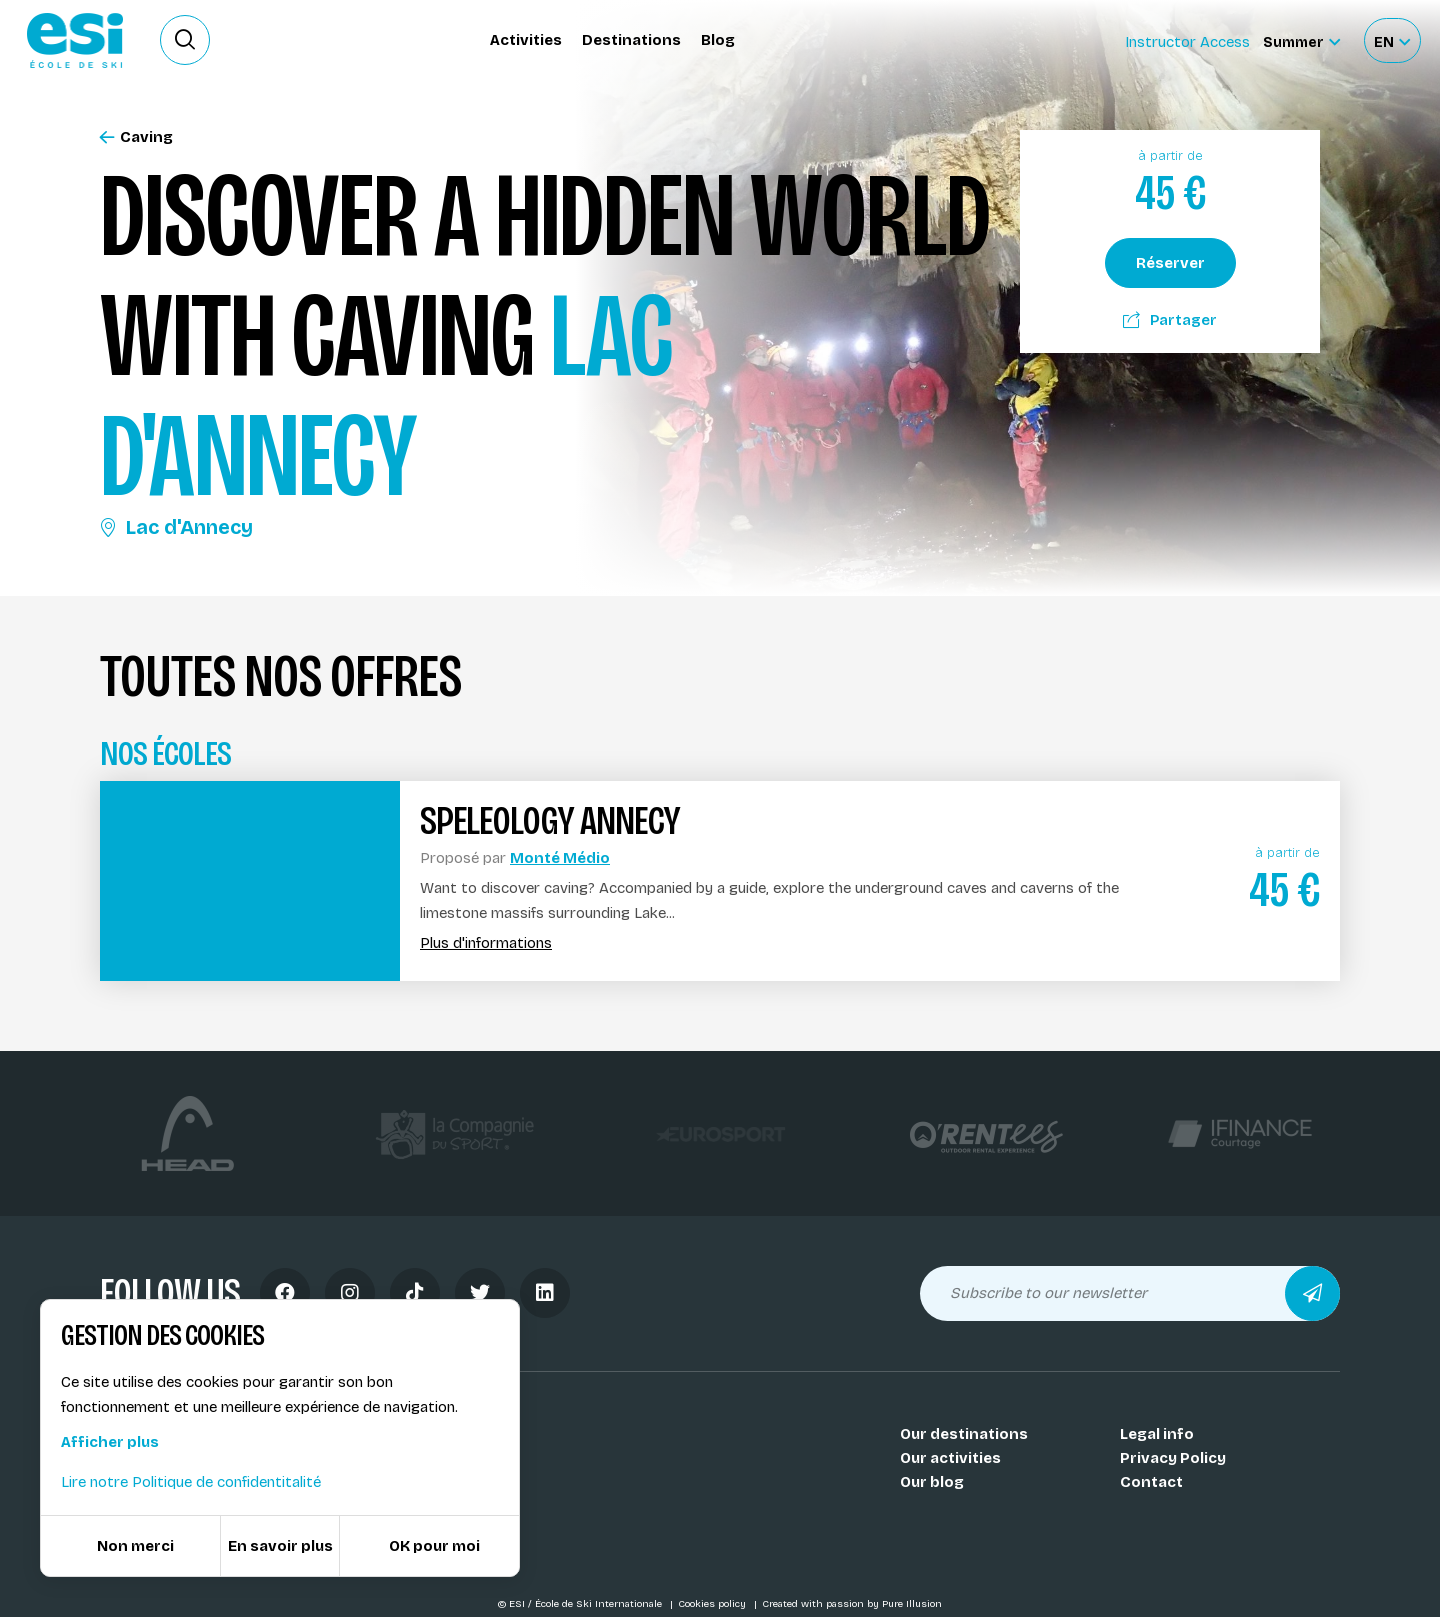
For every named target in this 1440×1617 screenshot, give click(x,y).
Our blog (932, 1482)
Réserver (1170, 263)
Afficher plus (110, 1442)
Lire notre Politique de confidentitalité (191, 1482)
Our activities (950, 1458)
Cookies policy (713, 1604)
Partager (1170, 320)
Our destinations (964, 1434)
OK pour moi (434, 1546)
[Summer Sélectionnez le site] (1301, 40)
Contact (1151, 1482)
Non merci (135, 1546)
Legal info (1157, 1434)
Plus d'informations (486, 943)
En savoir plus (280, 1546)
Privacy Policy (1173, 1458)
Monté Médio (560, 858)
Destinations (631, 40)
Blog (718, 40)
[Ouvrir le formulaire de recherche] (185, 40)
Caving (136, 137)
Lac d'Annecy (176, 527)
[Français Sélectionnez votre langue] (1392, 40)
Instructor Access (1187, 42)
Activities (526, 40)
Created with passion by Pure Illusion (852, 1604)
